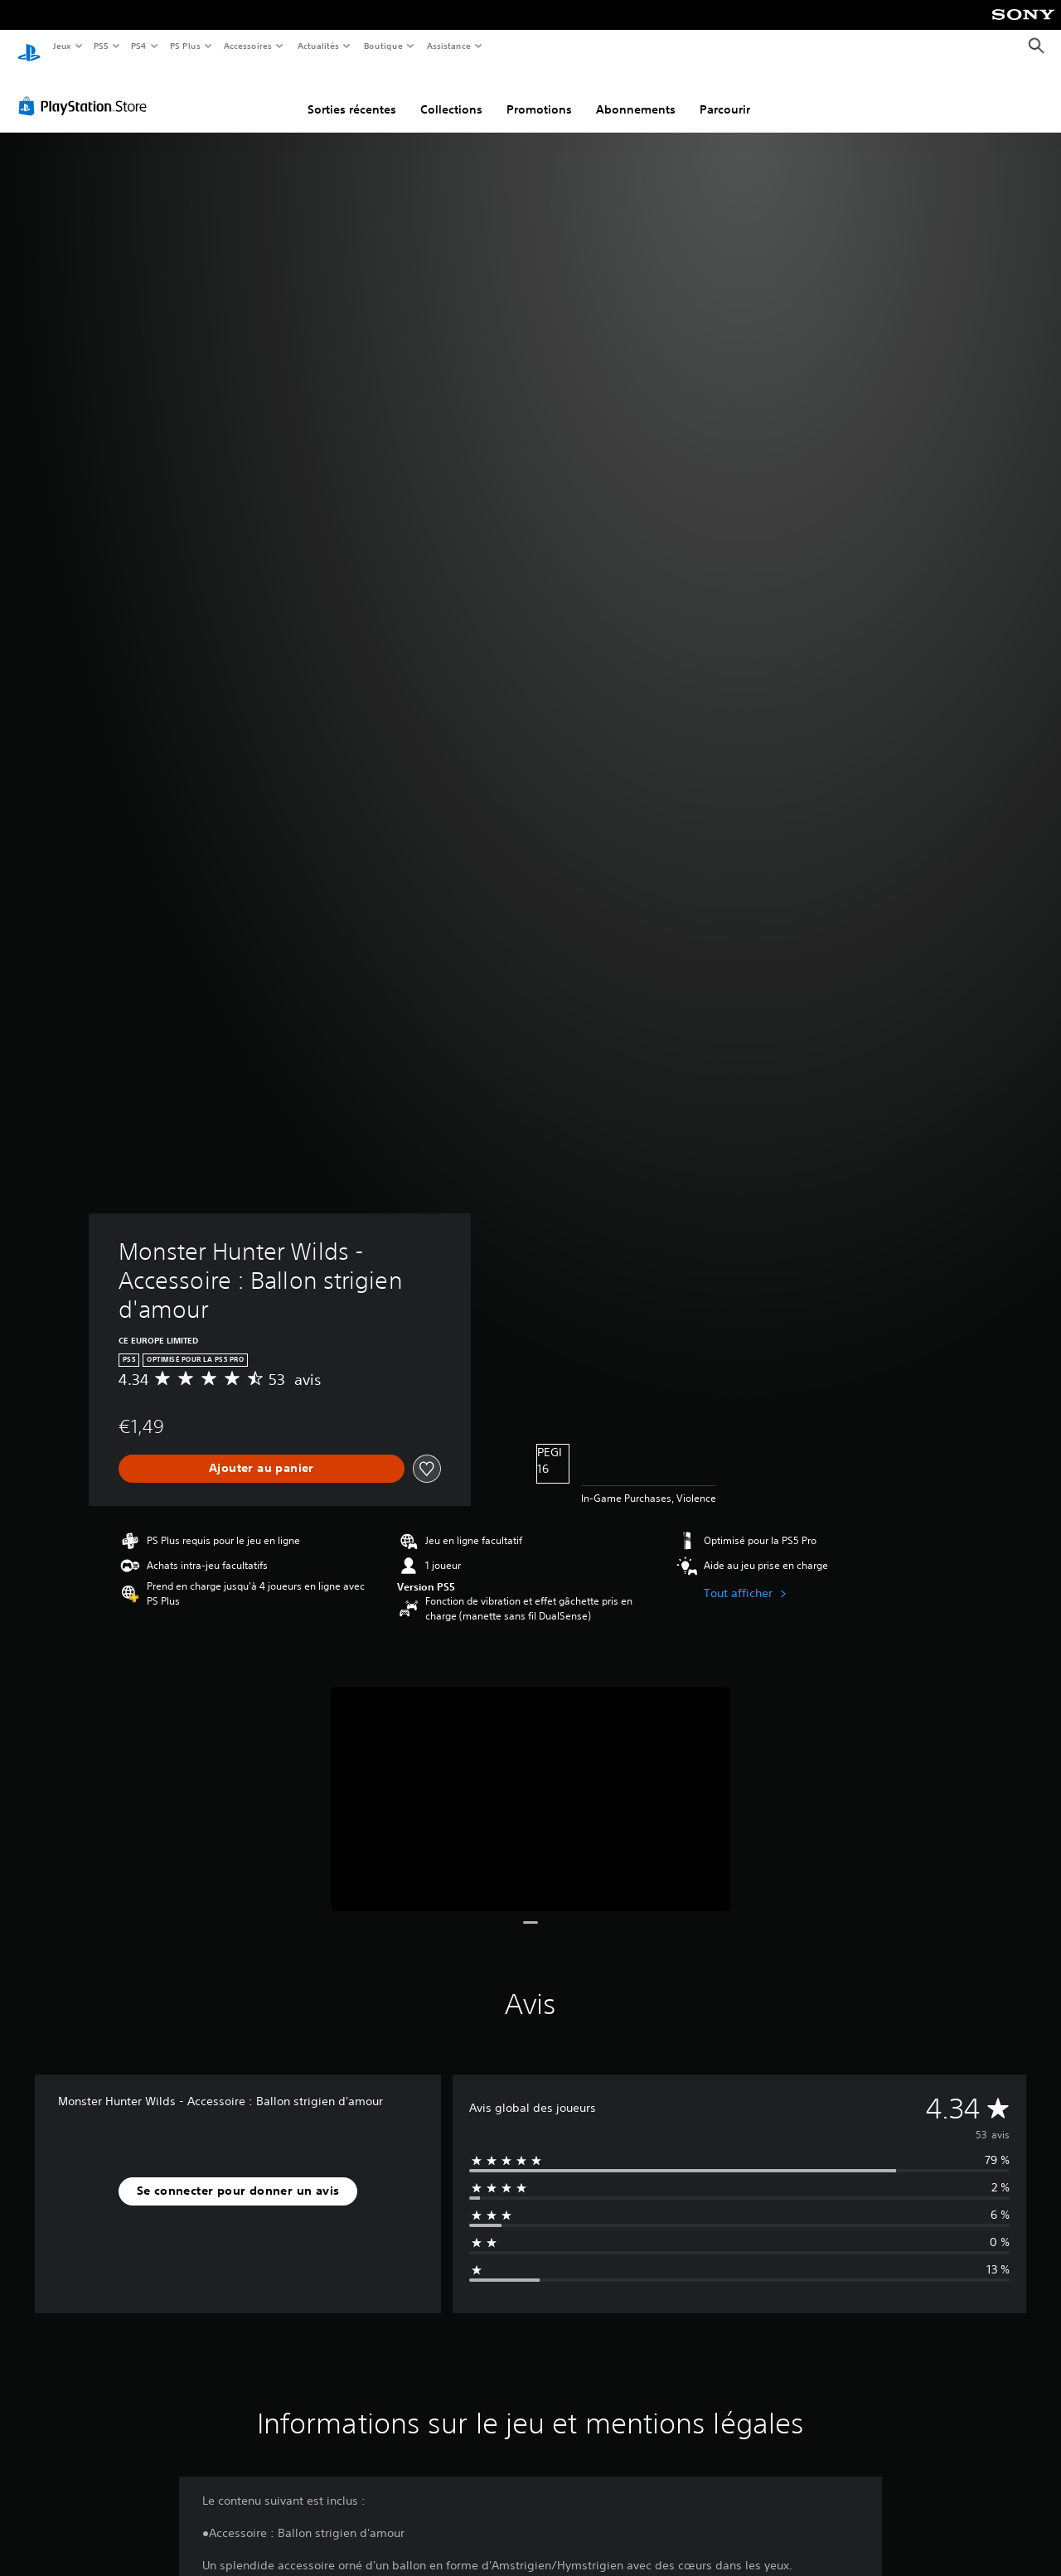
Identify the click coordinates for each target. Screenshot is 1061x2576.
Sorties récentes (352, 93)
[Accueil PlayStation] (29, 46)
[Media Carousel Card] (530, 1783)
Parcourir (725, 93)
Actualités (318, 45)
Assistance (449, 45)
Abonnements (636, 93)
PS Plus (185, 45)
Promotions (539, 93)
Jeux (61, 45)
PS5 (101, 45)
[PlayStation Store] (86, 90)
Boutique (382, 45)
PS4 (139, 45)
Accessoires (248, 45)
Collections (451, 93)
